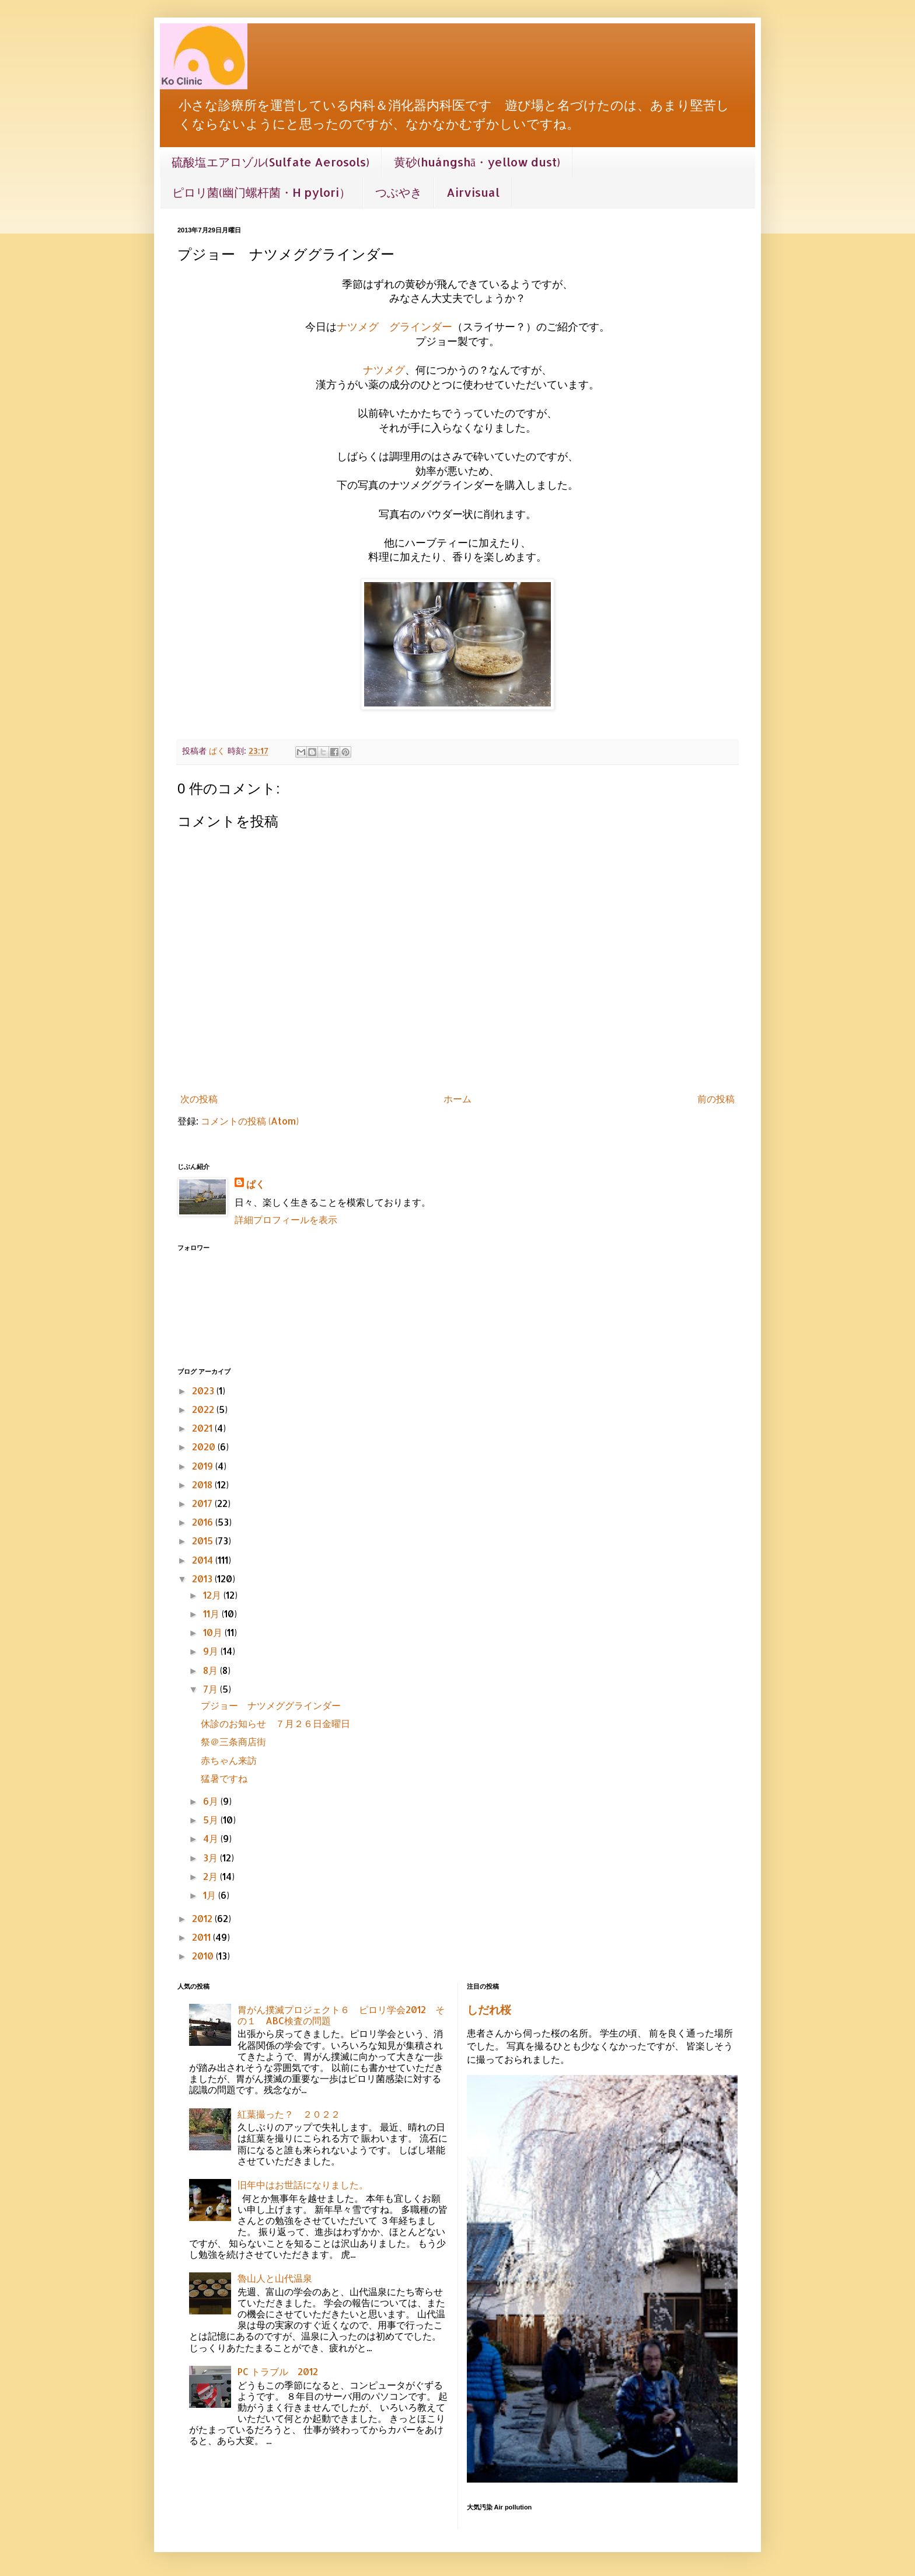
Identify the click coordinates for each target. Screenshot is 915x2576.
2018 (203, 1484)
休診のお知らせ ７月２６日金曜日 (275, 1723)
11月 (212, 1613)
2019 (203, 1466)
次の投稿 (199, 1098)
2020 (205, 1446)
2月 (211, 1876)
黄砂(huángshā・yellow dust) (477, 161)
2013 (203, 1578)
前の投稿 (716, 1098)
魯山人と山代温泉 (275, 2278)
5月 (212, 1819)
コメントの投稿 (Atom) (250, 1121)
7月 (211, 1689)
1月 (210, 1895)
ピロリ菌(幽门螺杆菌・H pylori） (261, 192)
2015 (203, 1540)
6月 (212, 1801)
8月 (211, 1670)
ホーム (457, 1098)
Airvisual (473, 192)
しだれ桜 (489, 2010)
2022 (204, 1409)
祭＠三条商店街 (233, 1741)
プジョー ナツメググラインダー (275, 1705)
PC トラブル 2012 (278, 2371)
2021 (203, 1428)
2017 (203, 1503)
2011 (202, 1937)
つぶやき (398, 192)
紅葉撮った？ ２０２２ (289, 2114)
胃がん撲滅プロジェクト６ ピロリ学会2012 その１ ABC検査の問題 (341, 2015)
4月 (212, 1838)
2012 (203, 1918)
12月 (213, 1595)
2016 (203, 1522)
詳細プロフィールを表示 (286, 1219)
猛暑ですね (224, 1778)
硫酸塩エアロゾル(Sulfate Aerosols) (270, 161)
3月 (211, 1857)
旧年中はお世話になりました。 (303, 2184)
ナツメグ (384, 369)
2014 (203, 1560)
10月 (214, 1632)
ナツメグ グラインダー (394, 326)
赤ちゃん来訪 (229, 1760)
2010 (204, 1956)
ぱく (255, 1184)
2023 (204, 1390)
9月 (212, 1651)
